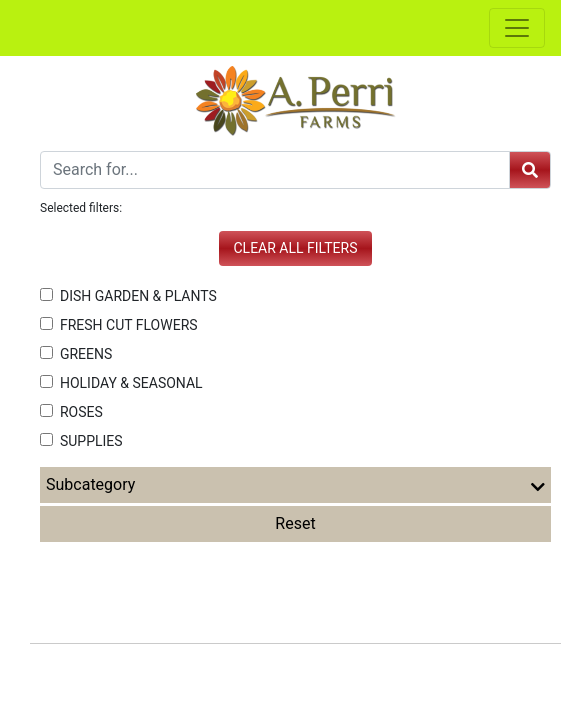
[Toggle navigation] (517, 28)
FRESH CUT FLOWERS (119, 325)
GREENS (76, 354)
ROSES (71, 412)
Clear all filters (296, 248)
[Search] (275, 170)
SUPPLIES (81, 441)
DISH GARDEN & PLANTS (128, 296)
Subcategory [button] (295, 485)
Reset (295, 523)
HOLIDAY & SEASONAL (121, 383)
